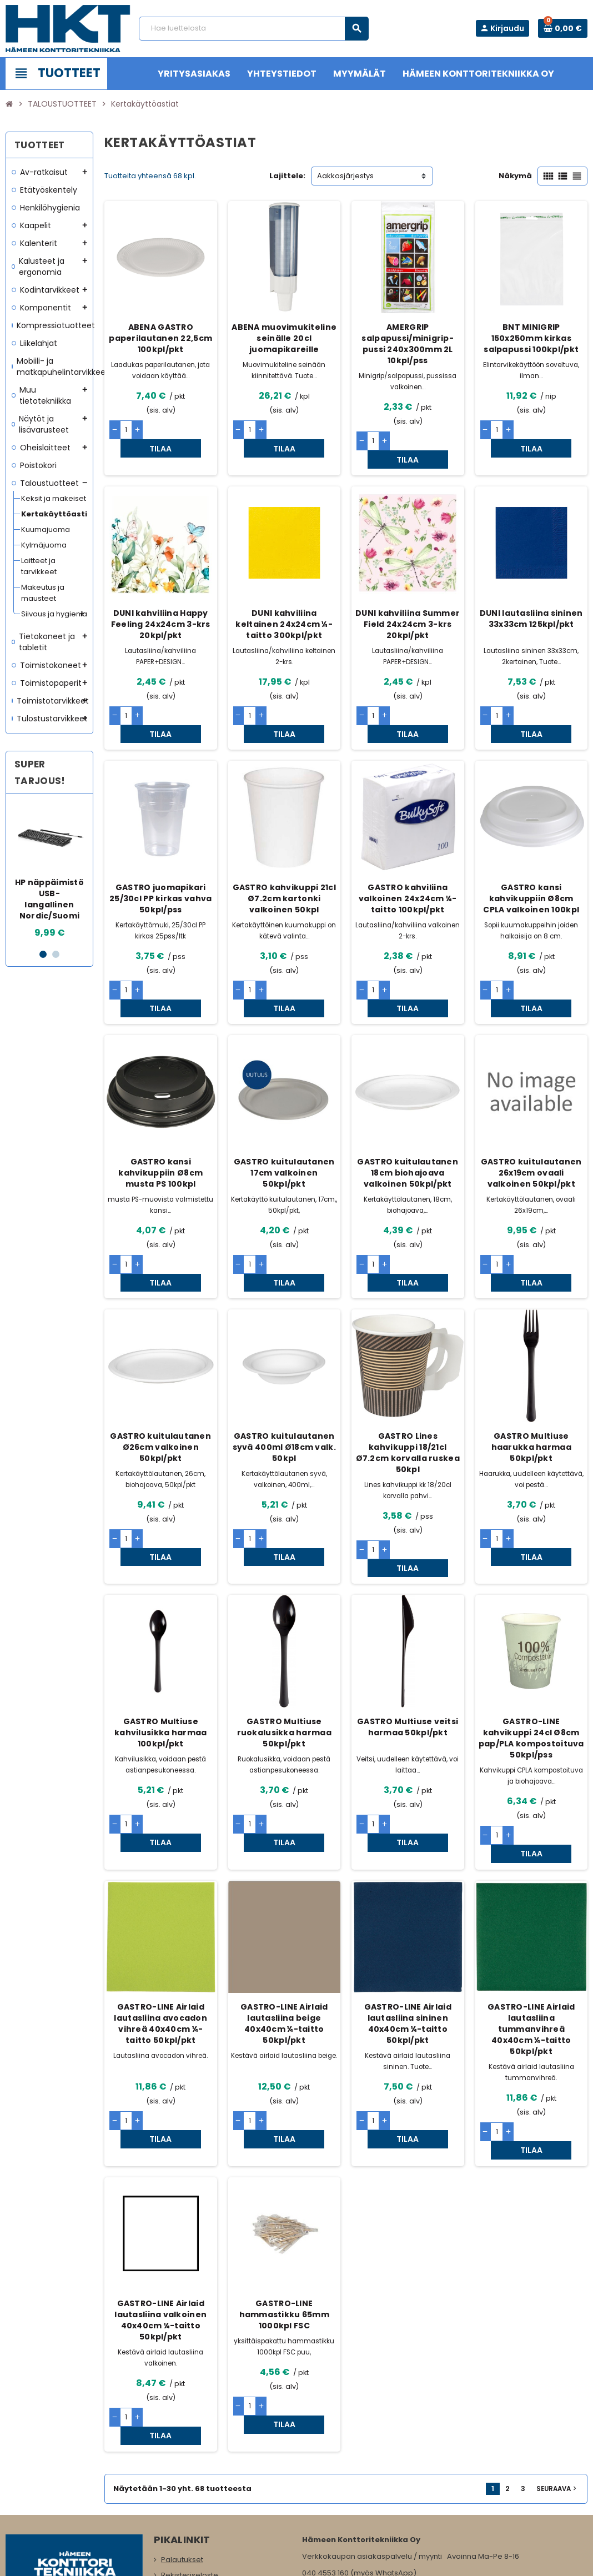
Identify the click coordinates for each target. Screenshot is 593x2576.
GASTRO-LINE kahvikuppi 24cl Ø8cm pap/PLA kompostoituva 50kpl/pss (531, 1647)
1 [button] (43, 954)
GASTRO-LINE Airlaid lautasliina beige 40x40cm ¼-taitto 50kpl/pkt (284, 1914)
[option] (49, 871)
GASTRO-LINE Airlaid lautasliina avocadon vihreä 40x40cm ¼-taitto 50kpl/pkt (160, 1914)
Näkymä (515, 175)
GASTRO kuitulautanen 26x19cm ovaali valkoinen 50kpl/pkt (531, 1118)
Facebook (17, 2497)
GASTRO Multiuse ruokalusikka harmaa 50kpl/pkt (284, 1642)
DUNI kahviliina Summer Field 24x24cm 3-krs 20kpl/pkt (407, 605)
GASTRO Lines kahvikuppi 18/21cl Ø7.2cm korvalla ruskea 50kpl (408, 1380)
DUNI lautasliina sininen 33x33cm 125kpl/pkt (531, 600)
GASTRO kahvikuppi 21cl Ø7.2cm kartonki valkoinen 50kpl (284, 861)
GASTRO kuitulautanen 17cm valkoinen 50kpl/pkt (284, 1118)
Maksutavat (182, 2477)
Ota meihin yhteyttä (196, 2523)
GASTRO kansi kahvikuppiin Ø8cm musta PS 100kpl (160, 1118)
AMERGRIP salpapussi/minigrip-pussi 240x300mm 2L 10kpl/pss (407, 344)
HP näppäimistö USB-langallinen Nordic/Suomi (49, 899)
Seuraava (557, 2343)
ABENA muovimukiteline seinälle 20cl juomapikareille (284, 338)
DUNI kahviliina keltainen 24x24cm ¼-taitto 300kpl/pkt (284, 605)
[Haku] (253, 29)
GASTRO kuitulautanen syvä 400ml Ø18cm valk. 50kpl (284, 1374)
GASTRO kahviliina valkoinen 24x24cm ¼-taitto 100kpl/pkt (408, 861)
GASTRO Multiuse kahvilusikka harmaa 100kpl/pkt (160, 1642)
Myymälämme (187, 2508)
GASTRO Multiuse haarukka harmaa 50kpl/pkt (531, 1374)
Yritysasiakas (184, 2492)
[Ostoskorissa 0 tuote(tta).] (562, 28)
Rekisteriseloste (189, 2430)
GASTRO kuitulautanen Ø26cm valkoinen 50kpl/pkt (160, 1374)
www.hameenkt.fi (333, 2491)
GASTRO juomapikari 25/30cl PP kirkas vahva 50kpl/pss (160, 861)
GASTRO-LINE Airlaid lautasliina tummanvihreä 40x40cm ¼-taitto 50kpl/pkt (531, 1920)
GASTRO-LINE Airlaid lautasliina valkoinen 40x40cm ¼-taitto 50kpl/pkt (160, 2193)
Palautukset (182, 2414)
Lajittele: (287, 175)
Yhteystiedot (183, 2461)
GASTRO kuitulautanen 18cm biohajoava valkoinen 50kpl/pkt (407, 1118)
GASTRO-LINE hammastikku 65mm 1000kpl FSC (284, 2188)
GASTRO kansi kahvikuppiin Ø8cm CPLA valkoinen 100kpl (531, 861)
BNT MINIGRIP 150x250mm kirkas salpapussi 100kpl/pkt (531, 338)
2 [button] (55, 954)
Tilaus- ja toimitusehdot (203, 2446)
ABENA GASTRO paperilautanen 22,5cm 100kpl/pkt (160, 338)
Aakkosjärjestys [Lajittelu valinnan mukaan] (345, 175)
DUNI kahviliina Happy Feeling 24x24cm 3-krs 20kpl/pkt (160, 605)
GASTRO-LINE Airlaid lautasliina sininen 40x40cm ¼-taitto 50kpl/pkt (407, 1914)
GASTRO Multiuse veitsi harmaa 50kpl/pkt (407, 1636)
